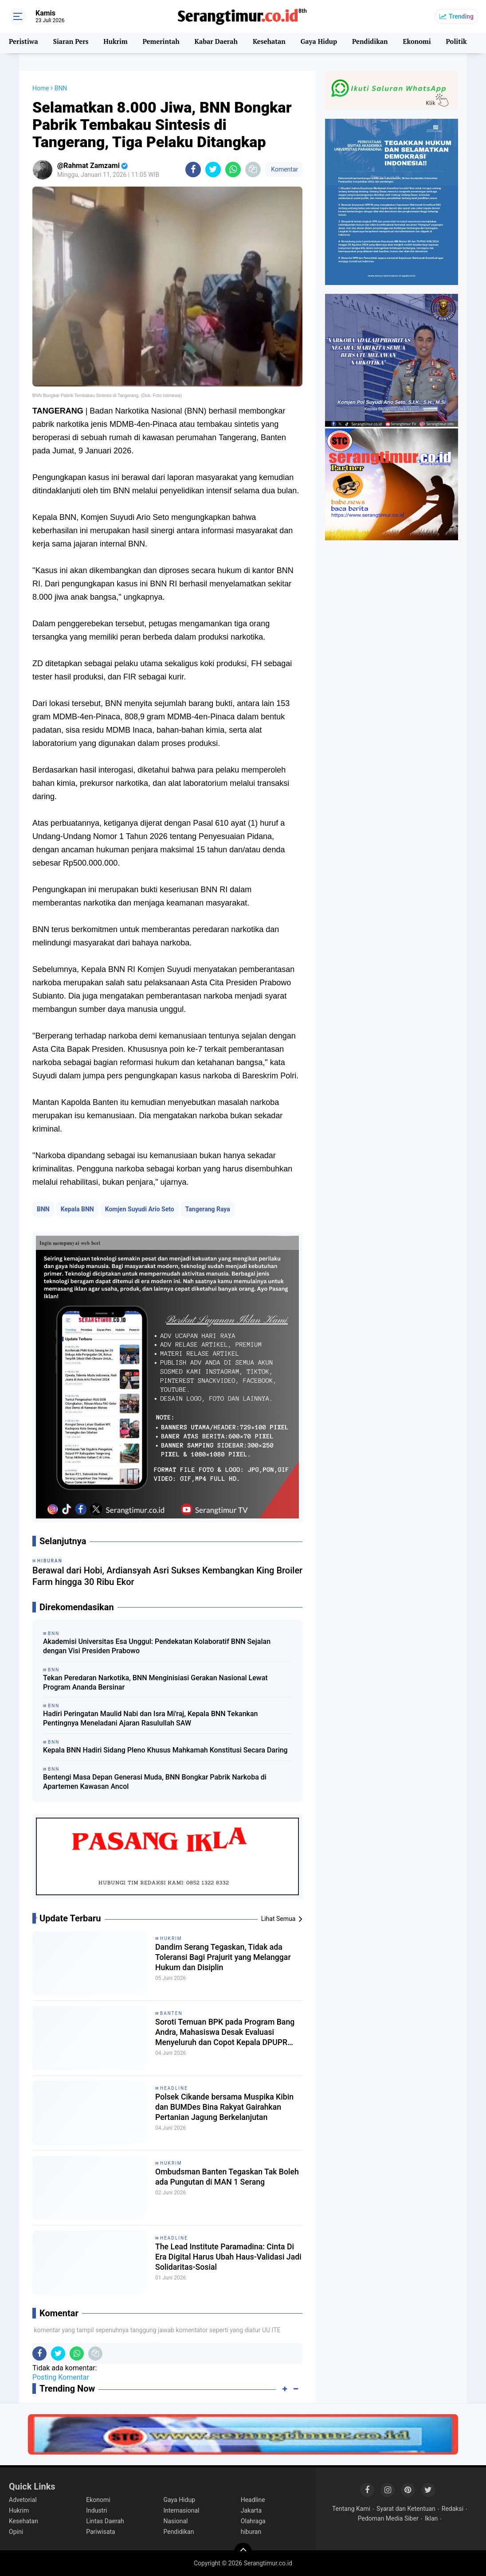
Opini (16, 2531)
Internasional (181, 2510)
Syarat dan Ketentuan (405, 2508)
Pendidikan (368, 43)
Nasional (175, 2521)
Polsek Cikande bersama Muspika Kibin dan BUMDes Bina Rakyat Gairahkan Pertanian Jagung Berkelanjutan (222, 2109)
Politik (454, 43)
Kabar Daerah (215, 43)
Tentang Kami (351, 2508)
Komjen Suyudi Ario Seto (139, 1209)
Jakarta (251, 2510)
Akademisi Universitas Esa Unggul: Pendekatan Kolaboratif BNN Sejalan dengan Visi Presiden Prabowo (156, 1646)
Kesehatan (267, 43)
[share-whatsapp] (233, 169)
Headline (174, 2088)
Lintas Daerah (105, 2521)
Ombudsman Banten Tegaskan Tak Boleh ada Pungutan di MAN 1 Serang (224, 2184)
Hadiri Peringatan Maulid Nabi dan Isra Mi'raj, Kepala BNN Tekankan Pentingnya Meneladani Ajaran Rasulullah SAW (150, 1718)
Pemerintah (160, 43)
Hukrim (115, 43)
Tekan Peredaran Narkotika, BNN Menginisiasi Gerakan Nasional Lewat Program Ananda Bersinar (155, 1682)
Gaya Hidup (317, 43)
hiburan (251, 2531)
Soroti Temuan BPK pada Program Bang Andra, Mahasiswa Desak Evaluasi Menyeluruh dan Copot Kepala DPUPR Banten (222, 2035)
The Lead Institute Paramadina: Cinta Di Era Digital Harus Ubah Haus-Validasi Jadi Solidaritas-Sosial (228, 2259)
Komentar (284, 169)
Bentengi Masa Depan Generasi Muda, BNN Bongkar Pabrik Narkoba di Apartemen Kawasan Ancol (155, 1782)
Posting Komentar (60, 2377)
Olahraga (253, 2521)
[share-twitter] (213, 169)
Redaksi (452, 2508)
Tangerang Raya (207, 1209)
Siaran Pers (70, 43)
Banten (171, 2013)
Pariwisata (100, 2531)
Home (40, 88)
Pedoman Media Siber (388, 2518)
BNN (43, 1209)
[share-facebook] (193, 169)
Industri (96, 2510)
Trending (461, 16)
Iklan (431, 2518)
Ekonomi (415, 43)
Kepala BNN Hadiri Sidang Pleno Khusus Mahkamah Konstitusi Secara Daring (165, 1750)
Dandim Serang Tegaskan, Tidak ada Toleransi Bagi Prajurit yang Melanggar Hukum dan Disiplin (227, 1959)
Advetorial (23, 2499)
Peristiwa (23, 43)
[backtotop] (243, 2551)
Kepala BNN (77, 1209)
